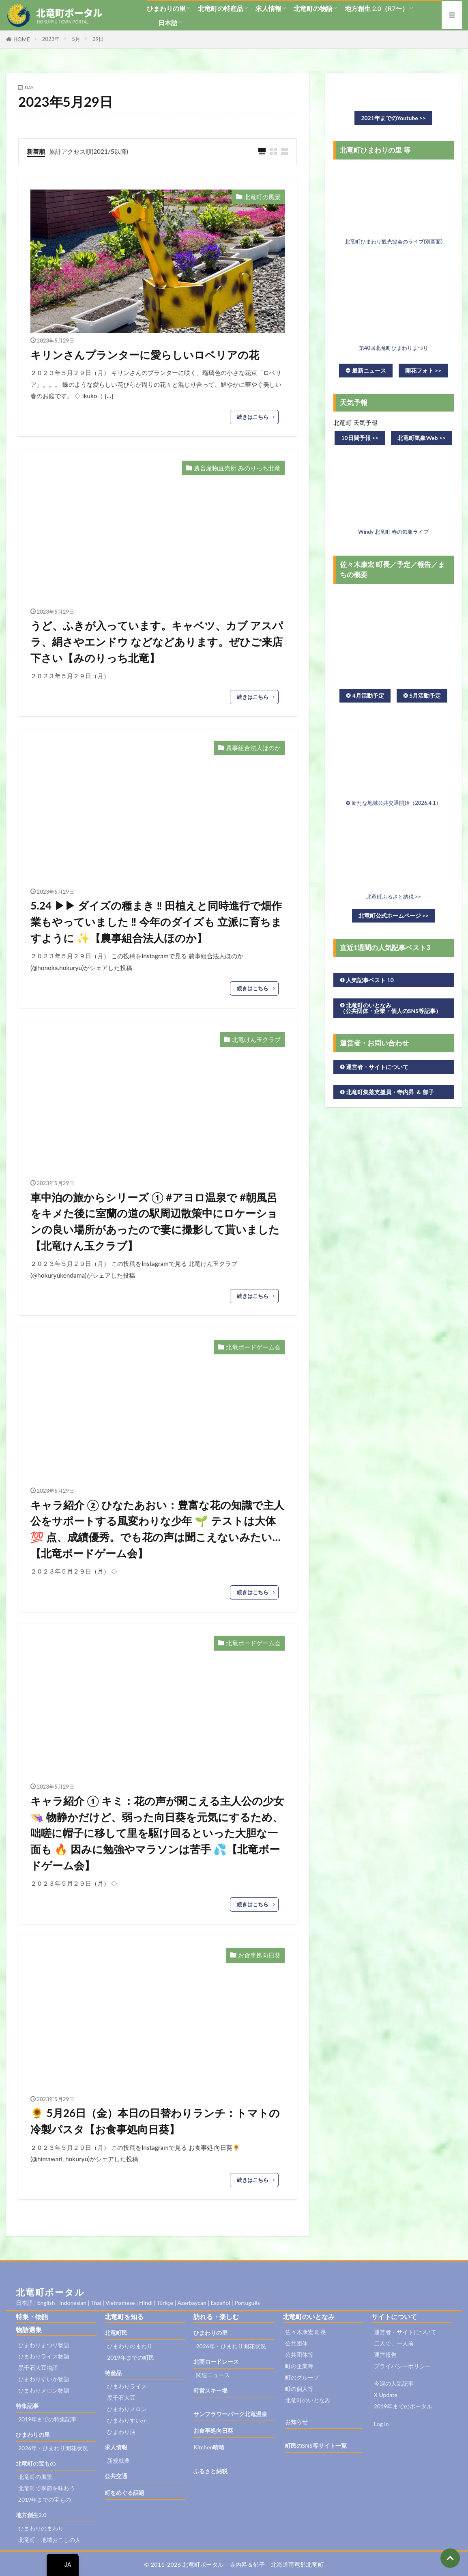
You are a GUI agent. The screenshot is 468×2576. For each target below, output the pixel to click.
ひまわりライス (127, 2386)
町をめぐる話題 (124, 2492)
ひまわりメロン (127, 2409)
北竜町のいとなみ (308, 2400)
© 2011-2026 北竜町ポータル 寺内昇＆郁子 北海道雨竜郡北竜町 (234, 2564)
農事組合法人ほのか (253, 747)
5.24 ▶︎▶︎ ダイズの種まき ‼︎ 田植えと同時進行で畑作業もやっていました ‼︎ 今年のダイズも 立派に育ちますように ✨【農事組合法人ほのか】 (156, 921)
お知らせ (296, 2421)
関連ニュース (213, 2374)
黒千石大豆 (121, 2397)
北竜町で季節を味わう (46, 2488)
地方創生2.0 (31, 2514)
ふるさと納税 (210, 2471)
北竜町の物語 (313, 8)
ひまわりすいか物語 (43, 2379)
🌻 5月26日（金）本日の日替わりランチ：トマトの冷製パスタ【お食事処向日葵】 (155, 2121)
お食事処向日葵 (259, 1955)
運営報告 (385, 2354)
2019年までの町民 (130, 2357)
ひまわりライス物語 (43, 2356)
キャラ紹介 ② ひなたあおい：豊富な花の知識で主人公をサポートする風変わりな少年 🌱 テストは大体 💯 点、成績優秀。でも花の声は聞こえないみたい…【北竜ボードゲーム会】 (157, 1529)
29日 (98, 39)
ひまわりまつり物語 (43, 2344)
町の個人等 (299, 2388)
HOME (21, 39)
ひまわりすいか (127, 2420)
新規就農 (118, 2460)
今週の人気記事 (394, 2383)
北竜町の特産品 (220, 8)
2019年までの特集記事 (47, 2419)
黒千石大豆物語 (38, 2367)
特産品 (113, 2372)
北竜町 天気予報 (355, 422)
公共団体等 (299, 2354)
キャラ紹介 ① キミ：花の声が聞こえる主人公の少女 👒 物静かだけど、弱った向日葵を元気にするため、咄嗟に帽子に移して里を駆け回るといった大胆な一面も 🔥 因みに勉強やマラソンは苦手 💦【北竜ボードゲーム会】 (157, 1832)
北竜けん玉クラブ (256, 1039)
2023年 (51, 39)
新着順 (36, 151)
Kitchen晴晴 (208, 2447)
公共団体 (296, 2343)
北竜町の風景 (262, 196)
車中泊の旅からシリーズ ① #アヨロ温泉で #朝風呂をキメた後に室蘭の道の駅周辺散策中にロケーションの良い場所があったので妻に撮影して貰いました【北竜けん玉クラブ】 (154, 1221)
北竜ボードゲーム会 (253, 1347)
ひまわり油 (121, 2431)
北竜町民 (116, 2332)
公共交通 (116, 2476)
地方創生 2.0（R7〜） (377, 8)
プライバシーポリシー (402, 2366)
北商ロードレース (216, 2361)
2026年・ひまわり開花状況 (53, 2448)
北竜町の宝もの (36, 2463)
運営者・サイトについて (405, 2331)
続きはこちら (252, 417)
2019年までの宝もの (44, 2499)
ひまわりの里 (166, 8)
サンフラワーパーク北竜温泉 (230, 2413)
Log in (381, 2424)
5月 (76, 39)
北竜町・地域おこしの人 (49, 2539)
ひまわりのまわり (41, 2528)
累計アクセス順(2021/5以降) (88, 151)
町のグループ (302, 2377)
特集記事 (27, 2405)
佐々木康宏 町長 (305, 2331)
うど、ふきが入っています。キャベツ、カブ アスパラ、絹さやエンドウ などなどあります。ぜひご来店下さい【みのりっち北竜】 (156, 641)
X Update (385, 2394)
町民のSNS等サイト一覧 (316, 2445)
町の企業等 (299, 2366)
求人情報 (268, 8)
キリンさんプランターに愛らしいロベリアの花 (144, 354)
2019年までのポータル (403, 2406)
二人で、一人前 (394, 2343)
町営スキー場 (210, 2390)
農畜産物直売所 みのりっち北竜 (237, 468)
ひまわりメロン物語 (43, 2390)
